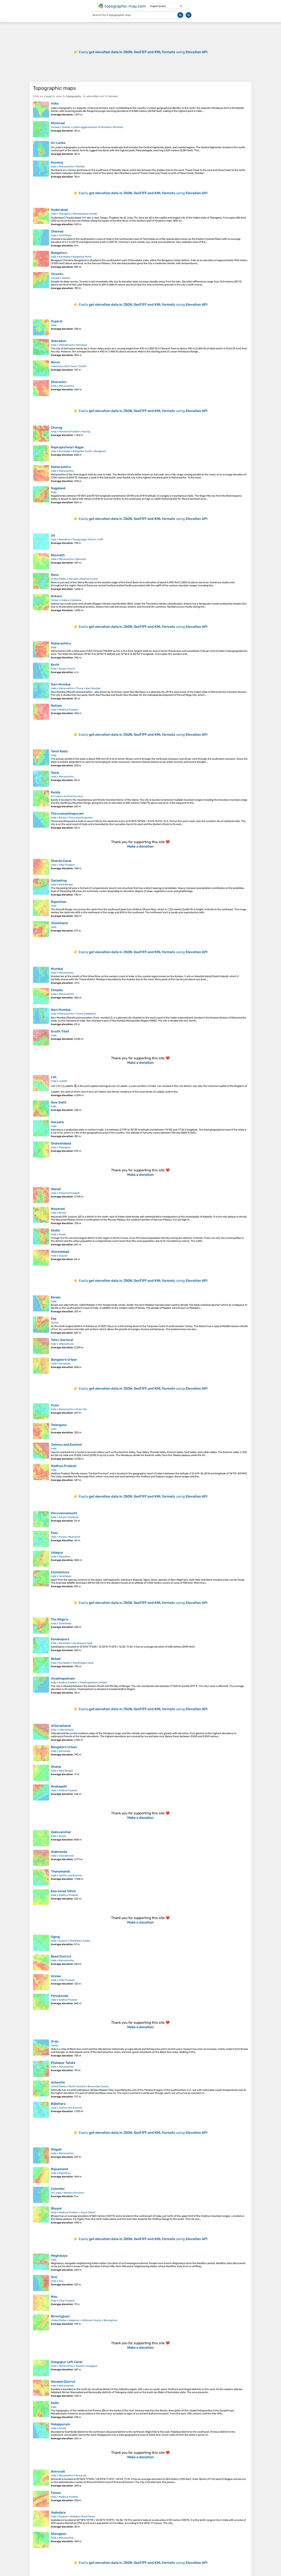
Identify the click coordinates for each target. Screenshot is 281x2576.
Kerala (62, 668)
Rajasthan (65, 539)
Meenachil (74, 1536)
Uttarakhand (66, 344)
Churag (56, 428)
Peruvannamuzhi (64, 1513)
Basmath (58, 555)
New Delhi (58, 1102)
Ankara (56, 596)
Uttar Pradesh (67, 864)
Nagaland (58, 488)
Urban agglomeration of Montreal (92, 127)
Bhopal (56, 2208)
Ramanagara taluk (83, 1662)
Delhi (55, 2403)
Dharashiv (59, 382)
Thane (79, 688)
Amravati (58, 2471)
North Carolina (77, 2086)
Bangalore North (82, 256)
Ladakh (63, 1081)
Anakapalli (59, 1786)
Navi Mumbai (61, 684)
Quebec (66, 127)
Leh (53, 1077)
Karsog (86, 431)
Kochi (55, 665)
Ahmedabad (60, 1252)
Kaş (53, 1319)
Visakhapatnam (63, 1678)
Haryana (57, 1122)
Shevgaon (58, 2534)
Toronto (57, 274)
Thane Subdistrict (86, 1013)
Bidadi (56, 1659)
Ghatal (56, 1767)
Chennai (57, 231)
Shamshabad (61, 1143)
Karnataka (64, 256)
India (54, 103)
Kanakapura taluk (82, 1643)
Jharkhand (59, 923)
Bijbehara (58, 2104)
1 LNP (100, 539)
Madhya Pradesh (68, 709)
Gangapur (91, 2366)
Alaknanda (59, 1852)
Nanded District (63, 2382)
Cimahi (83, 366)
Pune (55, 1405)
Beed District (61, 1956)
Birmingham (60, 2316)
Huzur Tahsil (88, 2212)
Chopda (57, 990)
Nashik (80, 2366)
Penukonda (59, 1996)
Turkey (55, 600)
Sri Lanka (58, 143)
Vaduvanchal (61, 1832)
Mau (54, 2297)
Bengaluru (59, 253)
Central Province (73, 796)
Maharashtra (66, 166)
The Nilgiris (59, 1619)
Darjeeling (59, 880)
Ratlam (56, 706)
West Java (70, 366)
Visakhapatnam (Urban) (93, 1682)
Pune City (81, 1409)
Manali (56, 1189)
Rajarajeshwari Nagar (67, 447)
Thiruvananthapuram (67, 814)
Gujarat (57, 321)
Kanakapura (60, 1639)
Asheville (58, 2082)
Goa (54, 2277)
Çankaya (76, 600)
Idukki (55, 1230)
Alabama (74, 2320)
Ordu (55, 2041)
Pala (54, 1533)
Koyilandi (73, 1517)
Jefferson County (91, 2320)
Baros (55, 362)
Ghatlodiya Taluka (80, 1940)
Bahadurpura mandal (85, 213)
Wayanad (58, 1209)
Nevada (73, 578)
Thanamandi (60, 1871)
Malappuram (60, 2424)
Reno (55, 575)
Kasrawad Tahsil (63, 1891)
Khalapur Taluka (63, 2063)
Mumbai (57, 162)
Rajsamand (59, 2169)
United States (58, 578)
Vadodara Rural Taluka (82, 2516)
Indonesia (56, 366)
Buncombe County (98, 2086)
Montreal (58, 123)
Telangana (65, 213)
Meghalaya (59, 2256)
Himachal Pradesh (69, 431)
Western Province (74, 2192)
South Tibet (60, 1031)
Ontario (66, 278)
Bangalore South (82, 451)
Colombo (58, 2189)
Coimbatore (60, 1572)
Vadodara (58, 2512)
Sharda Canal (61, 861)
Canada (55, 127)
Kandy (55, 792)
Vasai (55, 773)
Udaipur (57, 1552)
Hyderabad (59, 210)
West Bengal (66, 884)
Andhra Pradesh (68, 1682)
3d (53, 535)
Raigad (56, 2149)
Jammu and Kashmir (66, 1445)
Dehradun (58, 341)
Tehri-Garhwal (62, 1340)
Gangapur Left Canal (66, 2362)
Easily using (143, 52)
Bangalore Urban (64, 1360)
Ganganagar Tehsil (83, 539)
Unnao (56, 1976)
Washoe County (89, 578)
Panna (56, 2493)
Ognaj (55, 1937)
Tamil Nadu (65, 235)
